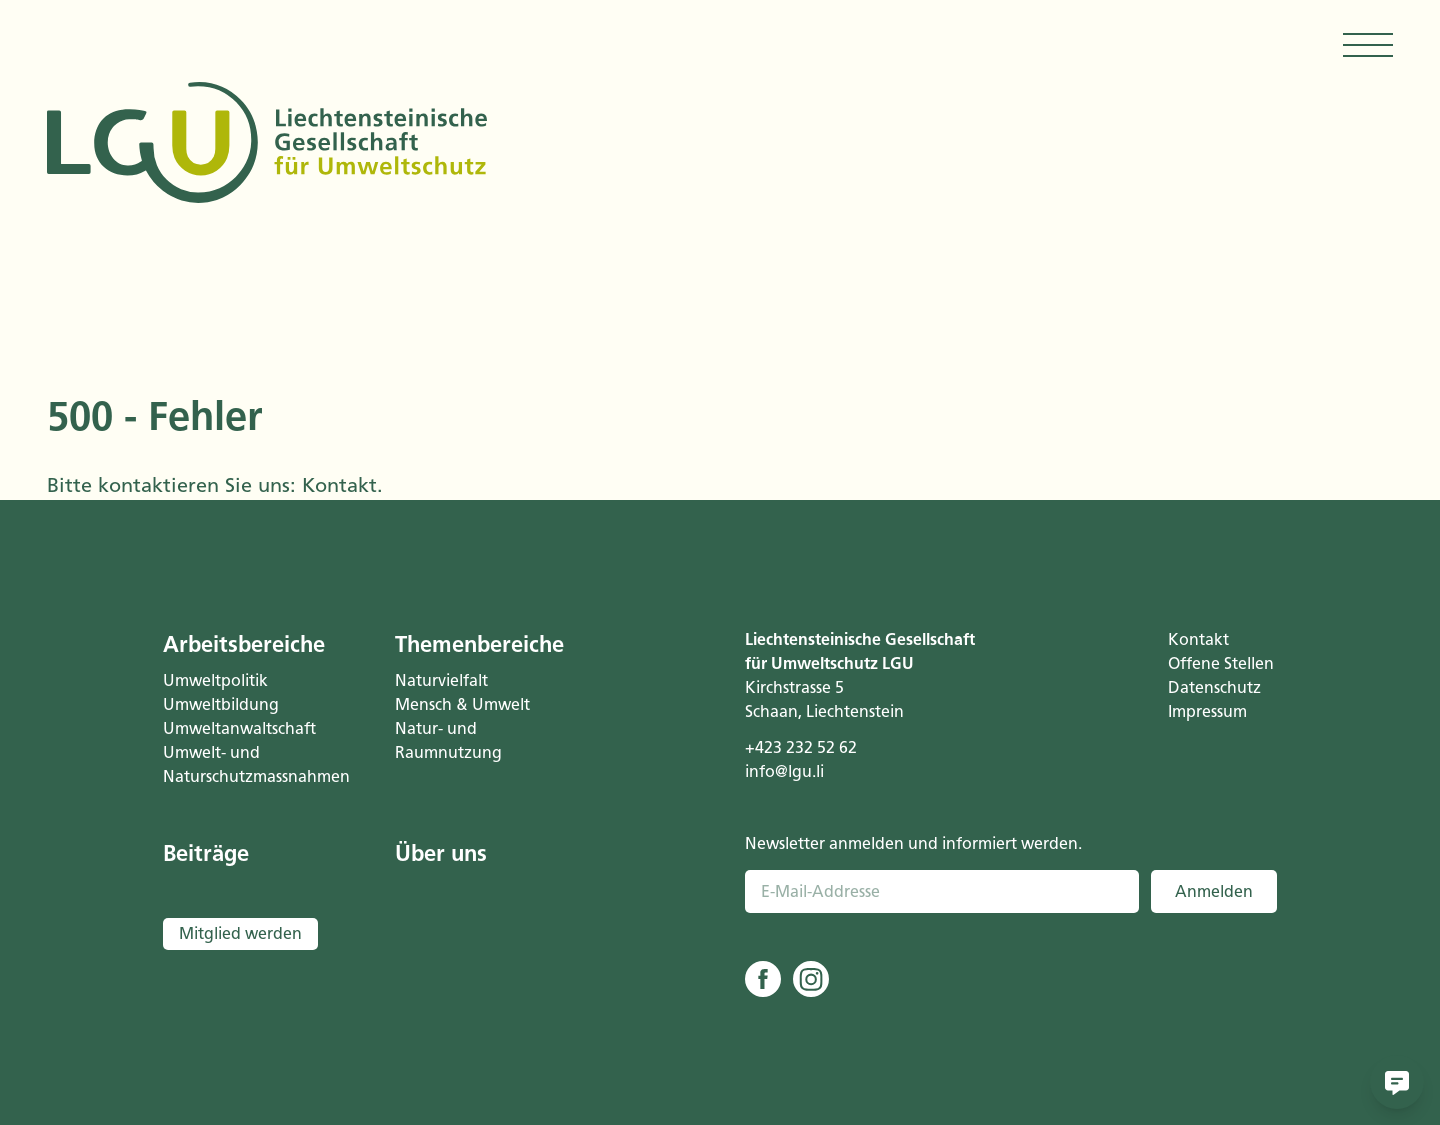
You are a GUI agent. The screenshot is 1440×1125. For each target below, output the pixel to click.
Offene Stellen (1221, 663)
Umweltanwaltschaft (239, 728)
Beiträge (206, 853)
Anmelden (1214, 891)
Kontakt (339, 485)
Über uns (441, 853)
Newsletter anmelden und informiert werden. (913, 843)
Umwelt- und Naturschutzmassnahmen (254, 764)
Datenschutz (1214, 687)
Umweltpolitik (215, 680)
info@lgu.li (784, 771)
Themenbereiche (479, 644)
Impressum (1207, 711)
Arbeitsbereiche (244, 644)
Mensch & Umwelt (462, 704)
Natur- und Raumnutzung (448, 740)
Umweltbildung (221, 704)
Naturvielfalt (441, 680)
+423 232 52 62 (801, 747)
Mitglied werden (240, 933)
